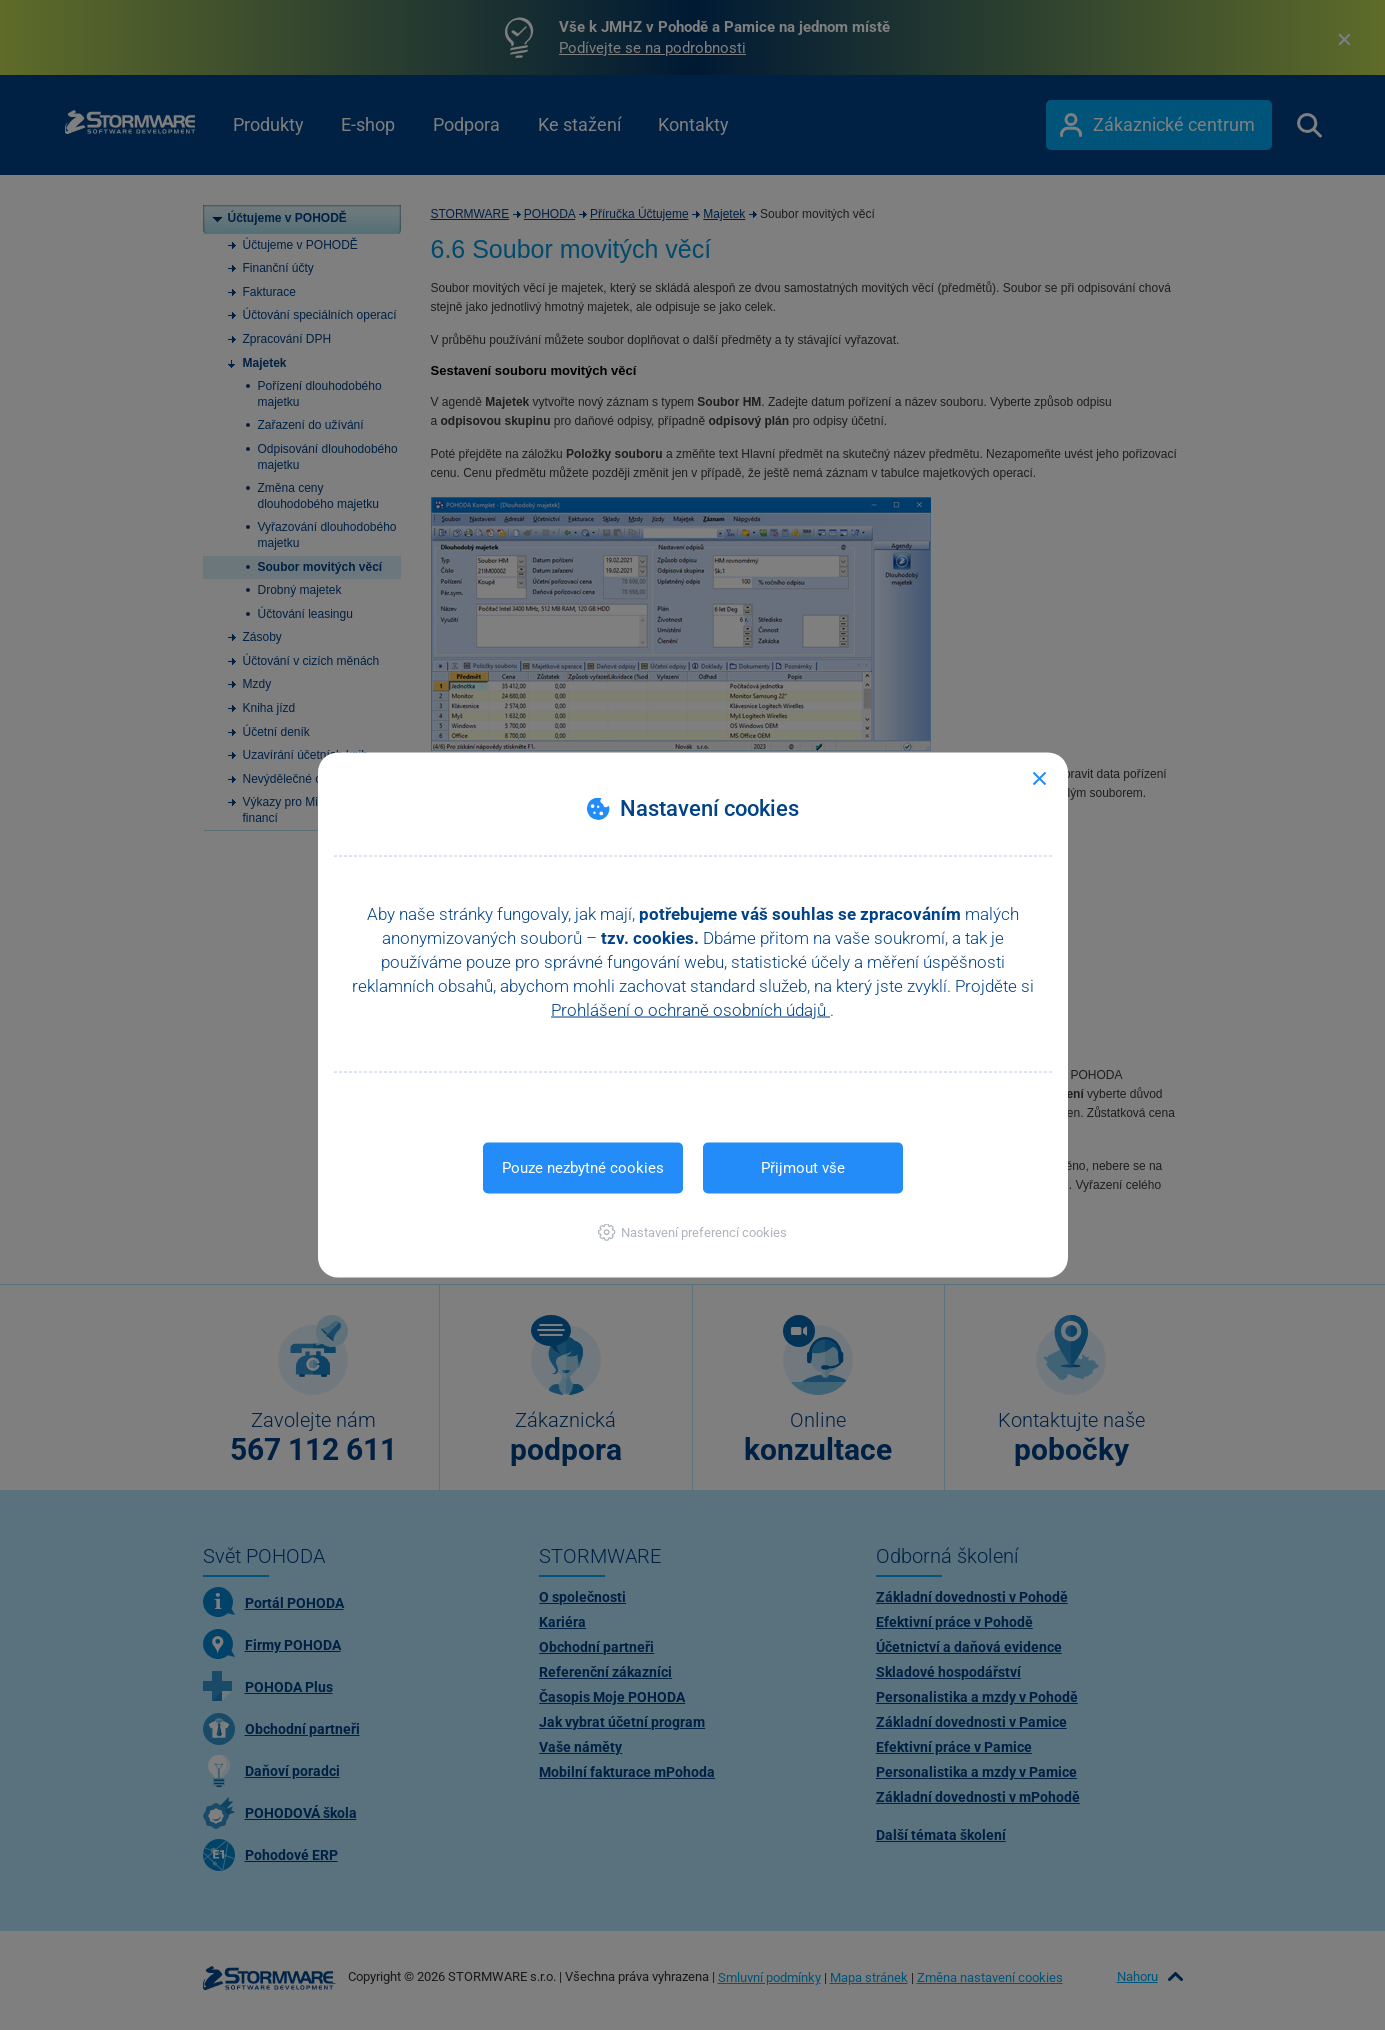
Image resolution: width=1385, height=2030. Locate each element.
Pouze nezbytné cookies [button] (583, 1168)
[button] (692, 1232)
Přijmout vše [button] (803, 1168)
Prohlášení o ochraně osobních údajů (690, 1010)
